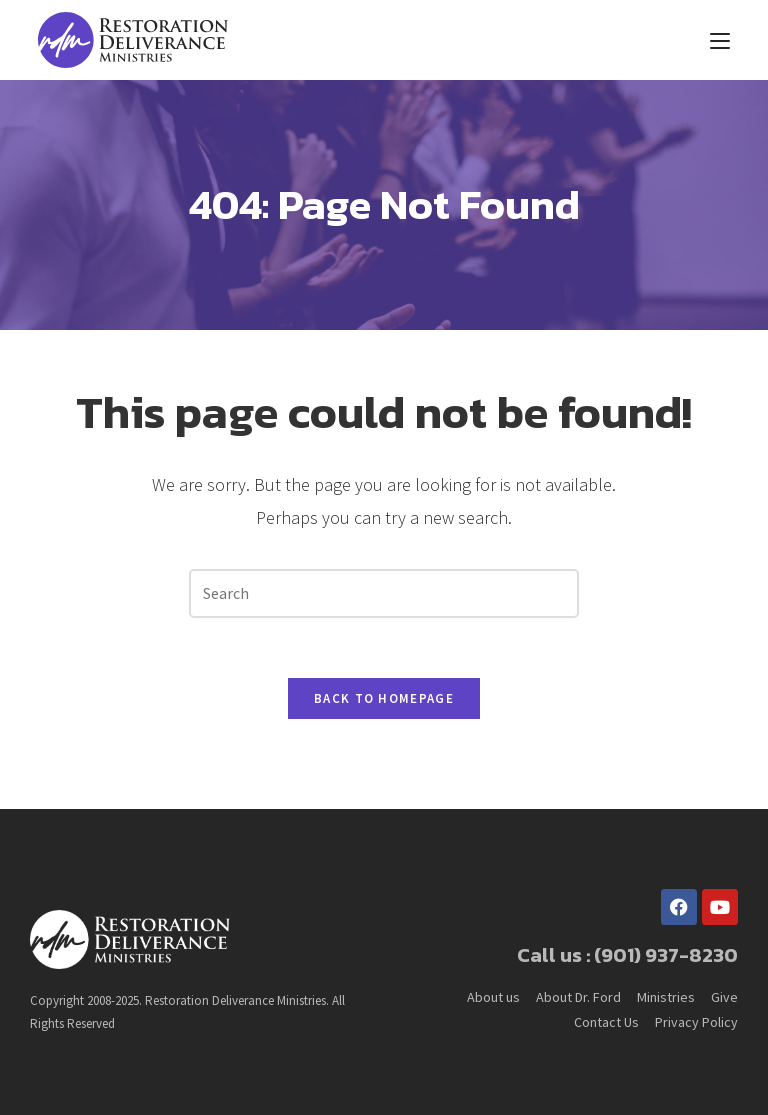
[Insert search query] (384, 593)
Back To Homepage (384, 698)
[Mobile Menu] (720, 40)
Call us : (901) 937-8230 (627, 955)
